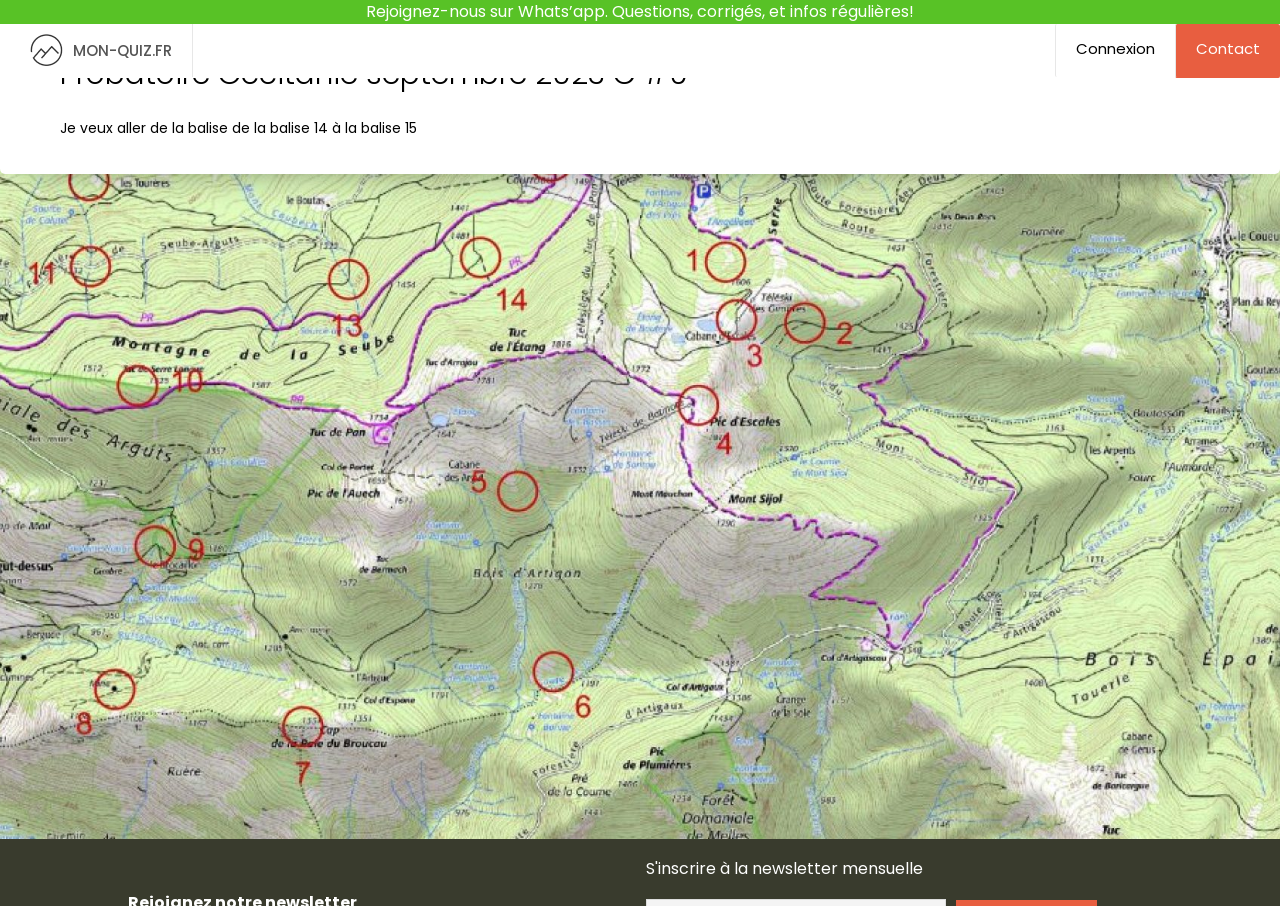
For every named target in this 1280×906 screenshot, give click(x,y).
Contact (1228, 48)
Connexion (1115, 48)
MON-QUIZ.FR (96, 50)
